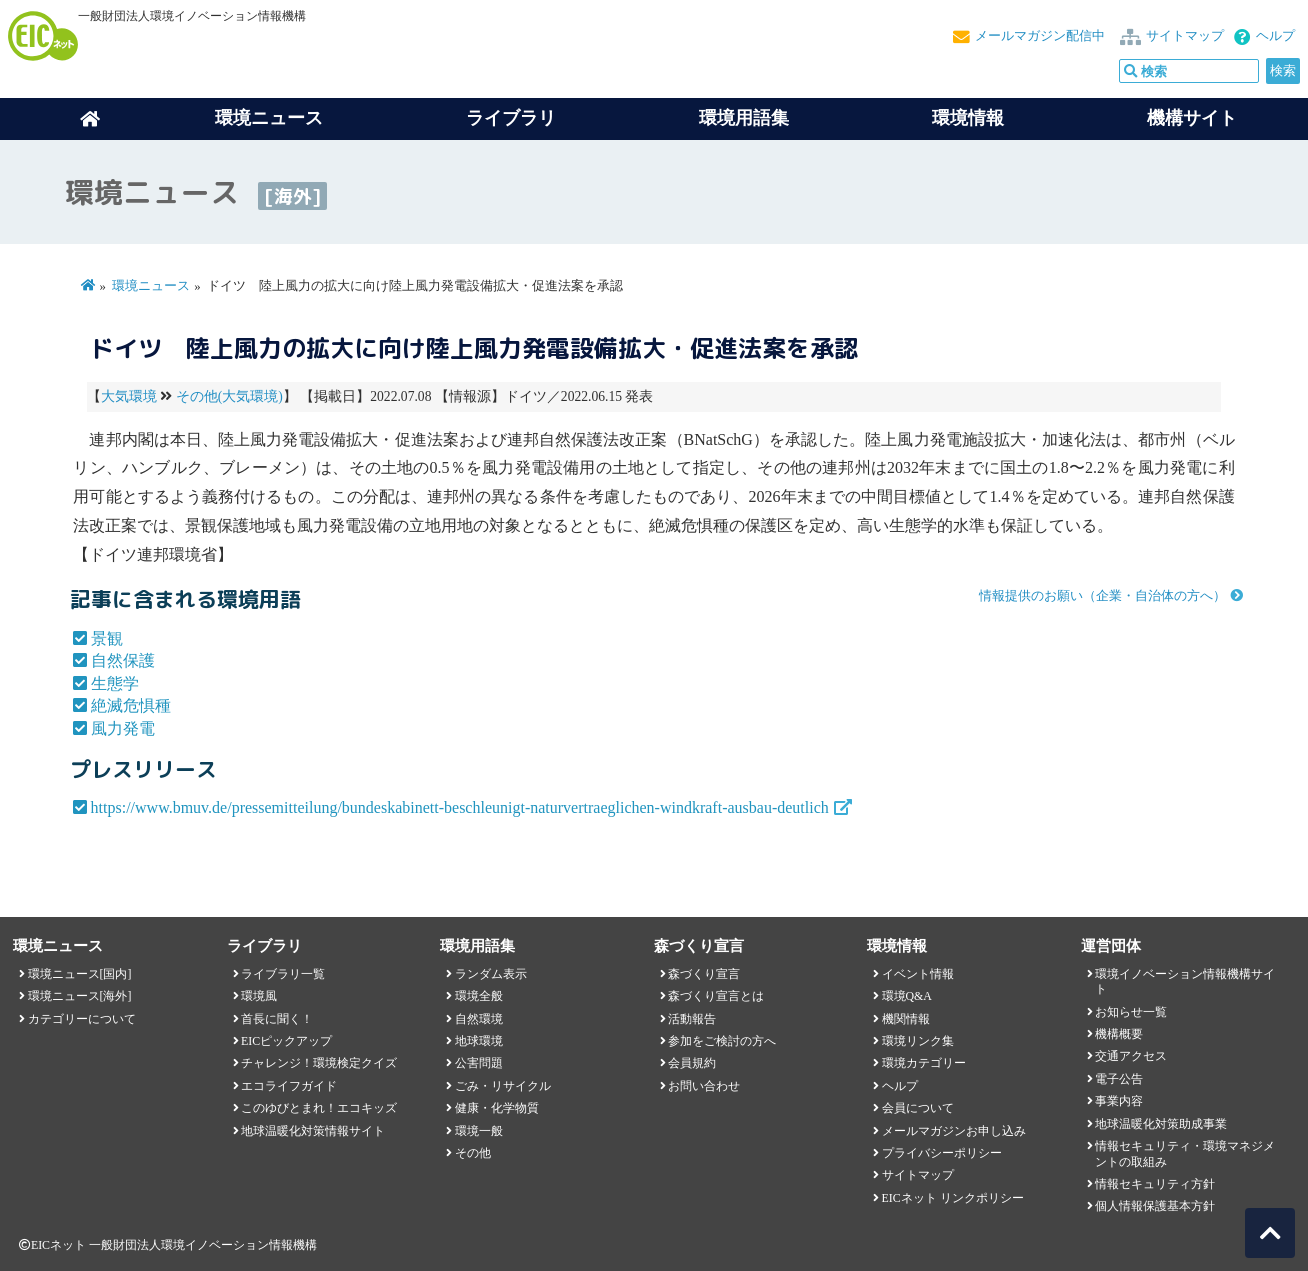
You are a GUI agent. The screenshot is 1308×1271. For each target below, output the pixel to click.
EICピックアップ (286, 1041)
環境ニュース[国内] (80, 974)
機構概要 (1119, 1034)
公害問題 (479, 1063)
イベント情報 (918, 974)
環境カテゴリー (924, 1063)
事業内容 (1119, 1101)
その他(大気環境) (229, 396)
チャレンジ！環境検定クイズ (319, 1063)
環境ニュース (151, 286)
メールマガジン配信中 (1040, 36)
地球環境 (479, 1041)
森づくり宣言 (704, 974)
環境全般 (479, 996)
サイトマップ (1185, 36)
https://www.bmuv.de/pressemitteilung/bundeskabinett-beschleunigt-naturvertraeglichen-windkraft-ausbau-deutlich (460, 807)
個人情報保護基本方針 (1155, 1206)
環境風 (259, 996)
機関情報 (906, 1019)
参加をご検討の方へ (722, 1041)
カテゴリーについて (82, 1019)
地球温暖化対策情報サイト (313, 1131)
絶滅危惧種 (131, 705)
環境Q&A (907, 996)
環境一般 (479, 1131)
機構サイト (1192, 118)
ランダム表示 (491, 974)
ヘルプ (1275, 36)
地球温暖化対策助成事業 (1161, 1124)
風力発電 (123, 728)
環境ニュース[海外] (80, 996)
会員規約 (692, 1063)
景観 (107, 638)
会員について (918, 1108)
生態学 (115, 683)
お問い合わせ (704, 1086)
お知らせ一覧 (1131, 1012)
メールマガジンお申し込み (954, 1131)
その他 (473, 1153)
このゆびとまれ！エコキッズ (319, 1108)
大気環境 (129, 396)
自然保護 (123, 660)
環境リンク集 (918, 1041)
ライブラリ (511, 118)
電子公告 (1119, 1079)
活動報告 (692, 1019)
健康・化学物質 (497, 1108)
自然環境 (479, 1019)
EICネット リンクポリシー (953, 1198)
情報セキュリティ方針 (1155, 1184)
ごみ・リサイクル (503, 1086)
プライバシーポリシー (942, 1153)
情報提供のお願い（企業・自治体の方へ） (1102, 596)
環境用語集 (744, 118)
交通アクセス (1131, 1056)
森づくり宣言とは (716, 996)
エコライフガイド (289, 1086)
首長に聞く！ (277, 1019)
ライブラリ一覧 (283, 974)
